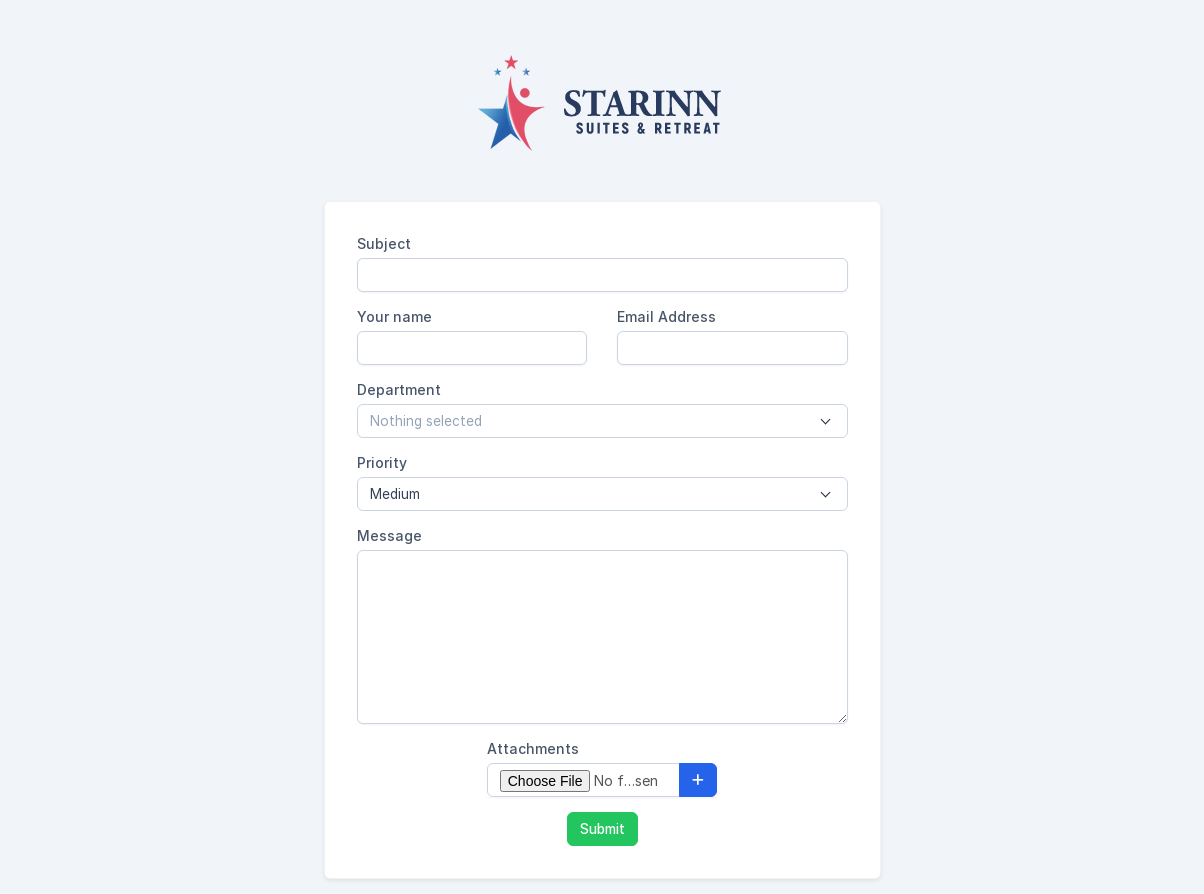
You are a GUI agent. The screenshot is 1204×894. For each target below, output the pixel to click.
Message (389, 535)
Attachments (533, 748)
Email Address (666, 316)
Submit (602, 829)
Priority (382, 462)
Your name (394, 316)
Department (399, 389)
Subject (384, 243)
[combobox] (602, 421)
